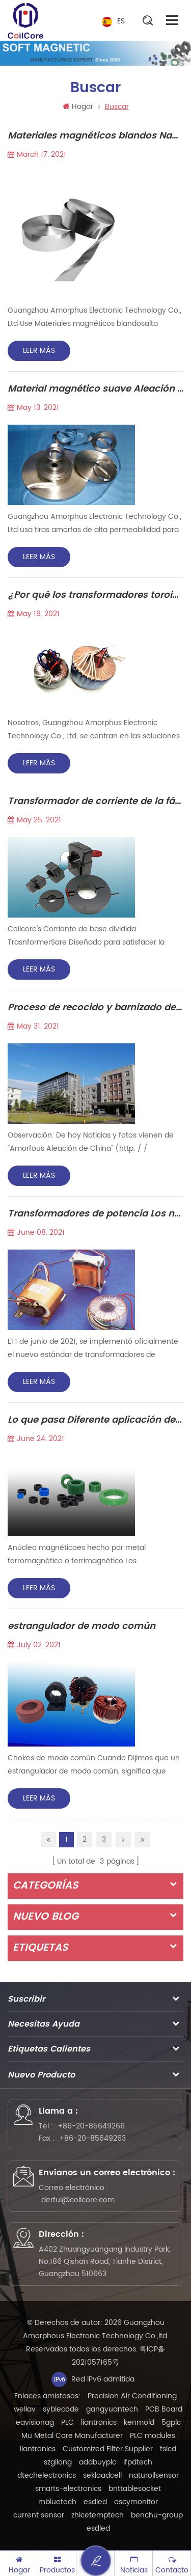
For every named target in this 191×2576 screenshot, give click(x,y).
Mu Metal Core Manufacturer (72, 2436)
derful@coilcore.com (78, 2200)
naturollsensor (154, 2475)
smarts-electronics (68, 2489)
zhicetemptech (97, 2515)
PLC (67, 2422)
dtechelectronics (46, 2475)
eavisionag (35, 2422)
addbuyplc (97, 2462)
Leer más (39, 350)
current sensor (38, 2515)
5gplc (171, 2422)
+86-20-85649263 (92, 2138)
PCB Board (163, 2409)
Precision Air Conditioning (132, 2396)
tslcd (168, 2449)
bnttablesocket (134, 2489)
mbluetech (57, 2502)
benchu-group (157, 2515)
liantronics (99, 2422)
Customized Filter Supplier (108, 2449)
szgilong (58, 2462)
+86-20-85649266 (91, 2126)
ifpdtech (137, 2462)
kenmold (139, 2422)
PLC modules (152, 2436)
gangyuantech (112, 2409)
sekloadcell (102, 2475)
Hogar (78, 107)
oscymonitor (136, 2502)
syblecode (61, 2409)
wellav (25, 2409)
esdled (95, 2502)
